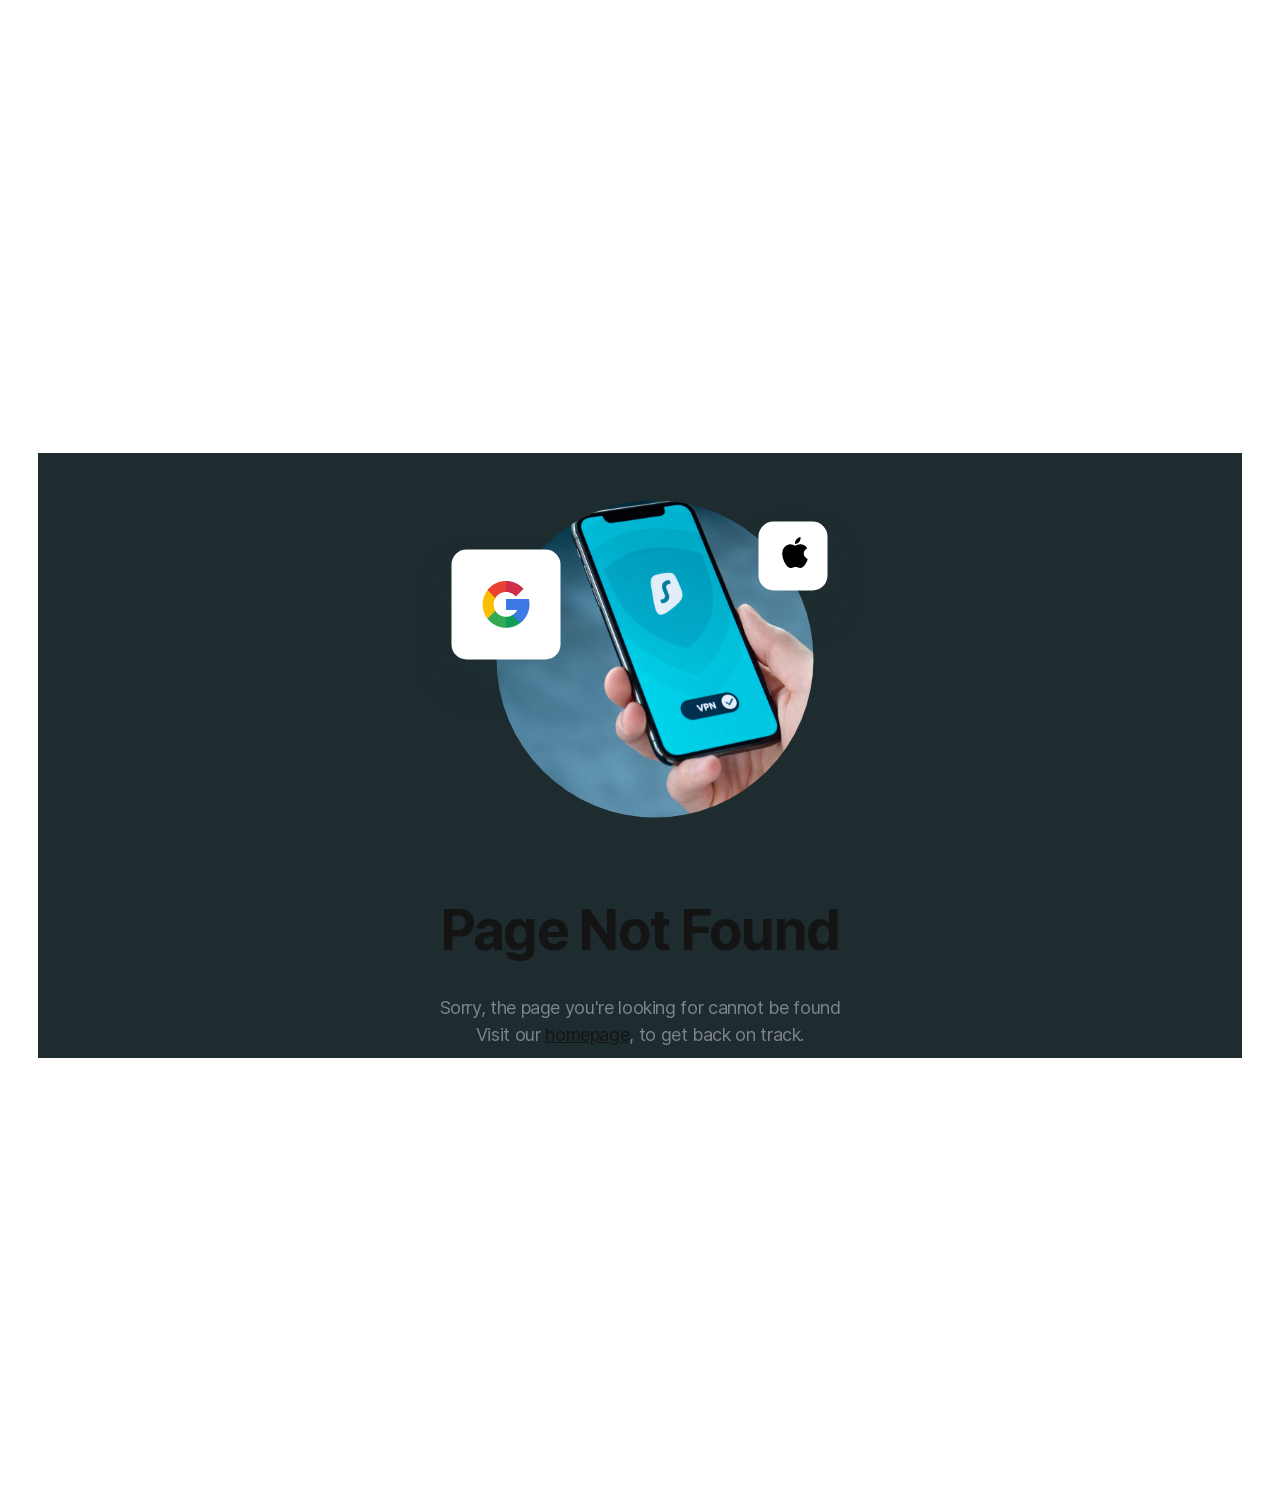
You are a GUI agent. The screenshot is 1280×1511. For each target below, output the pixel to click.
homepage (587, 1034)
